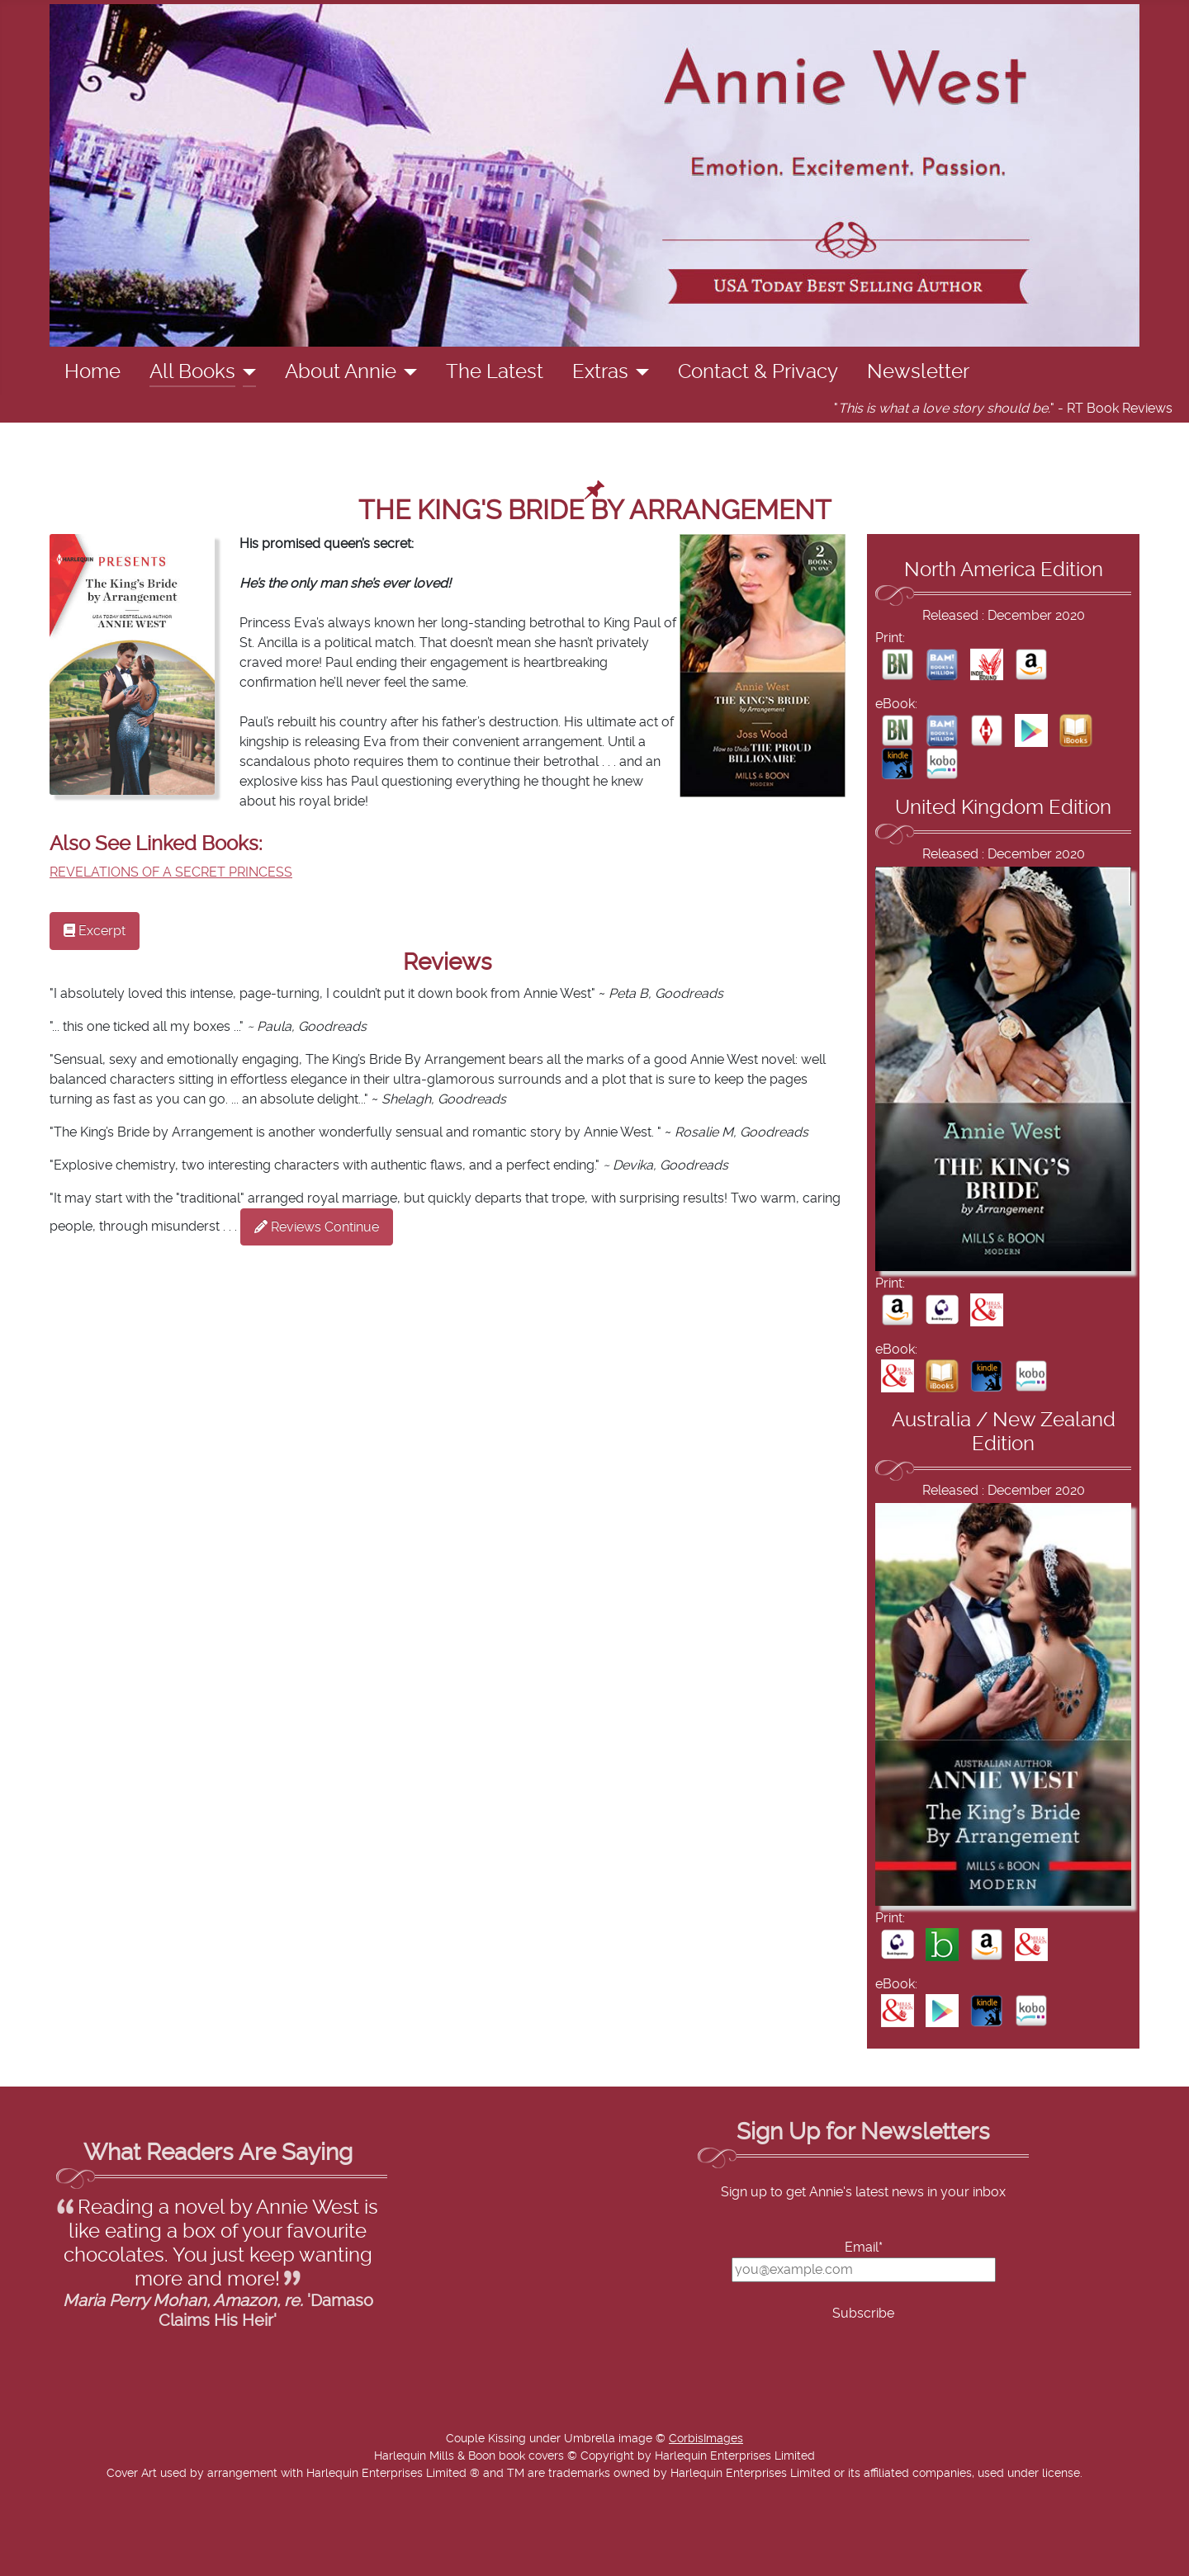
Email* (864, 2247)
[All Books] (245, 372)
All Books (192, 372)
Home (92, 372)
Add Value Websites (134, 2555)
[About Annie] (406, 372)
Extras (600, 372)
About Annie (340, 372)
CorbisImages (706, 2439)
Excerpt (95, 931)
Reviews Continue (316, 1227)
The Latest (494, 372)
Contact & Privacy (758, 372)
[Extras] (638, 372)
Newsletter (918, 372)
